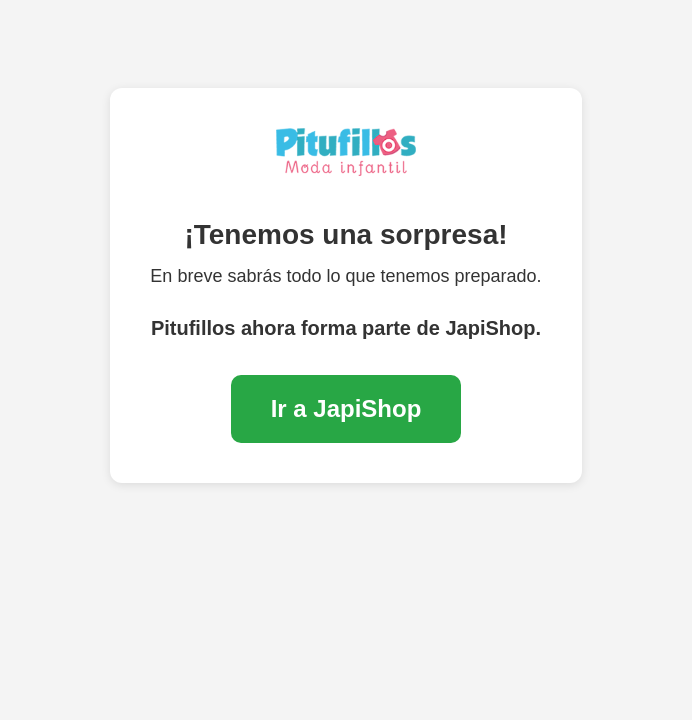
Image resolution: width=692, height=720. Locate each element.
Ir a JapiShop (346, 408)
